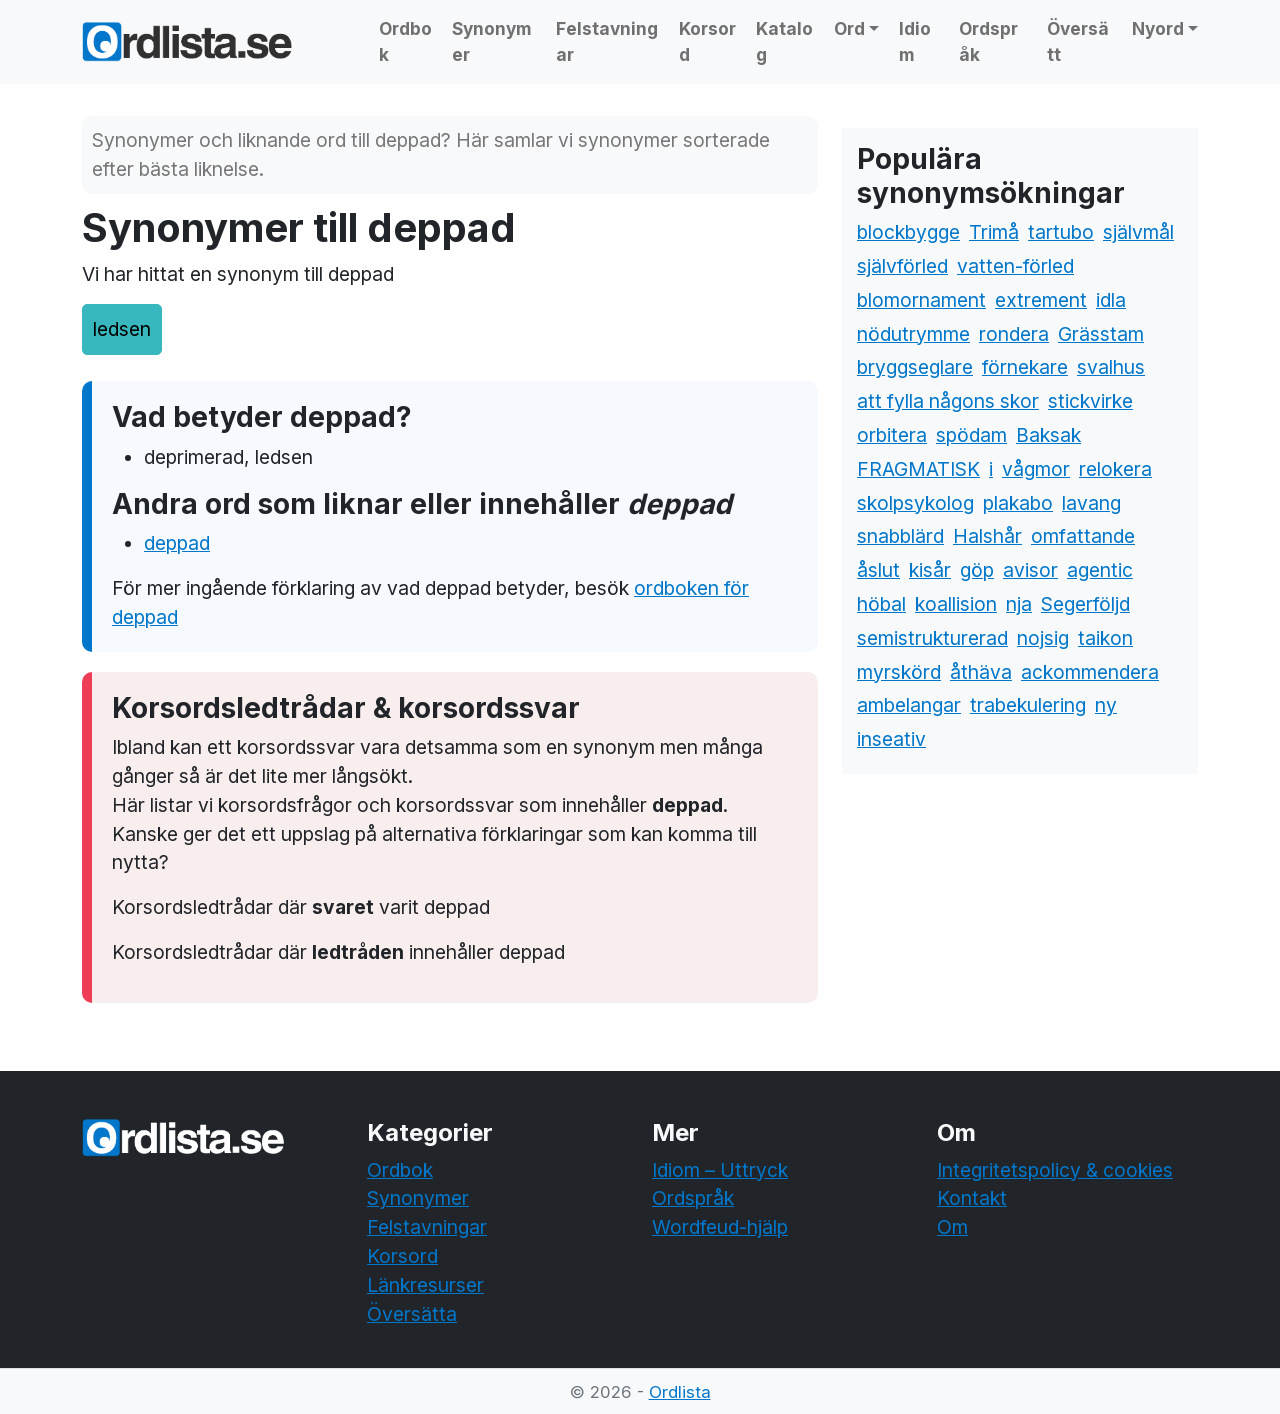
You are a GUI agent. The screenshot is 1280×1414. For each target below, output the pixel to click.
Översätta (412, 1314)
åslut (878, 570)
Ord (849, 28)
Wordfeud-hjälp (720, 1227)
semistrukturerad (932, 638)
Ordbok (405, 41)
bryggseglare (915, 367)
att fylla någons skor (948, 401)
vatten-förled (1015, 266)
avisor (1030, 570)
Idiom (915, 41)
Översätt (1078, 41)
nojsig (1043, 638)
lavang (1091, 503)
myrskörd (899, 672)
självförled (902, 266)
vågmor (1036, 469)
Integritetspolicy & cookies (1055, 1170)
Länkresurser (425, 1285)
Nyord (1158, 28)
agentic (1100, 570)
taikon (1105, 638)
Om (952, 1227)
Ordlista (680, 1392)
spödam (971, 435)
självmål (1138, 232)
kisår (930, 570)
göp (977, 570)
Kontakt (972, 1198)
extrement (1041, 300)
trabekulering (1028, 705)
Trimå (994, 232)
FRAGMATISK (918, 469)
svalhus (1111, 367)
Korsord (707, 41)
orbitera (892, 435)
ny (1106, 705)
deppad (177, 543)
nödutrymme (913, 334)
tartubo (1061, 232)
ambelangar (909, 705)
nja (1019, 604)
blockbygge (908, 232)
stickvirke (1090, 401)
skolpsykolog (915, 503)
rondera (1014, 334)
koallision (956, 604)
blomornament (921, 300)
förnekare (1025, 367)
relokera (1115, 469)
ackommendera (1090, 672)
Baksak (1048, 435)
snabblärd (900, 536)
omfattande (1083, 536)
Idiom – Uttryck (720, 1170)
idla (1111, 300)
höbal (881, 604)
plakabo (1018, 503)
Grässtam (1101, 334)
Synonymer (492, 41)
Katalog (784, 41)
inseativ (891, 739)
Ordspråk (988, 41)
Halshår (987, 536)
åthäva (981, 672)
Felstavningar (607, 41)
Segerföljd (1085, 604)
